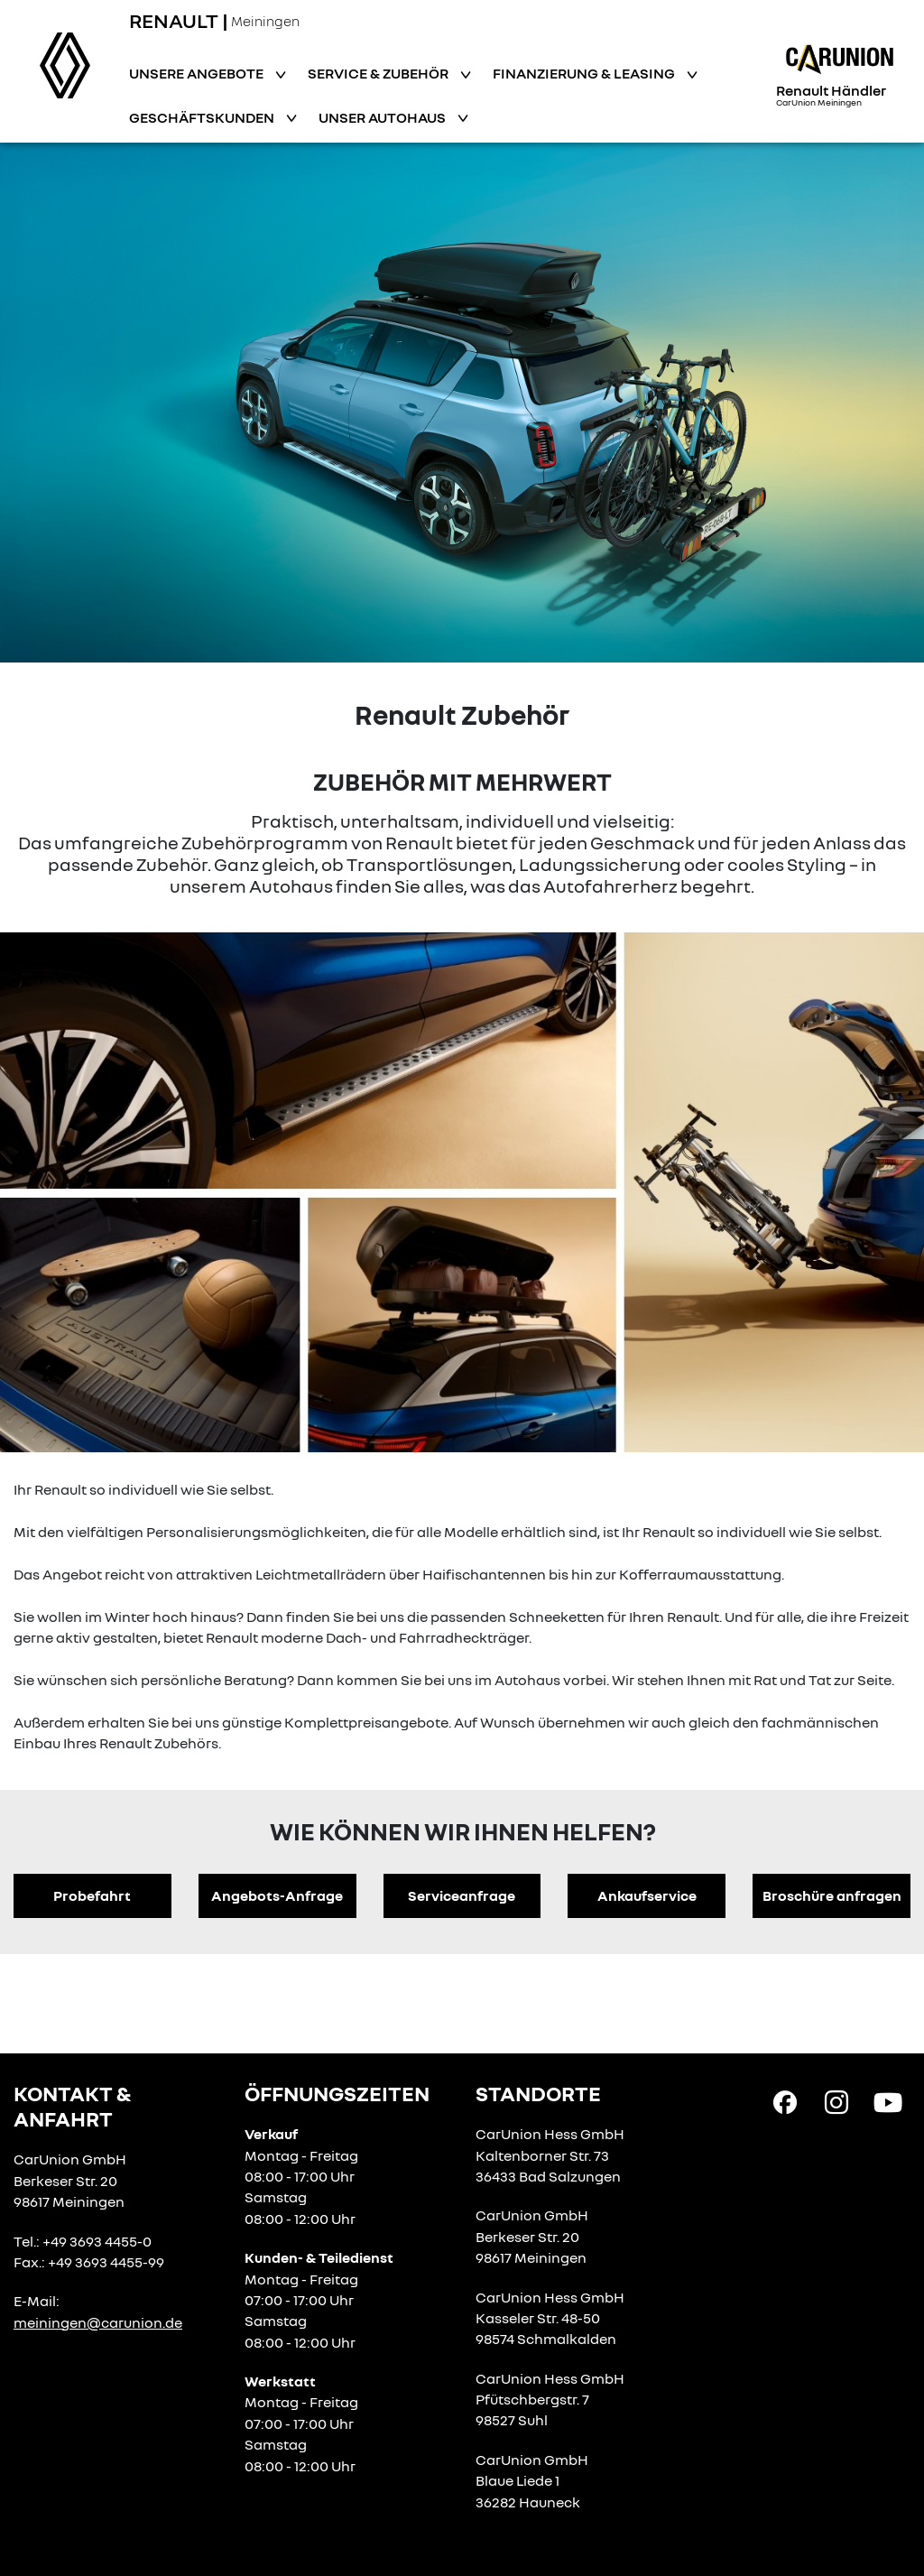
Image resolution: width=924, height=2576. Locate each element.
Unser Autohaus (383, 117)
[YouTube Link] (887, 2101)
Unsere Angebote (197, 73)
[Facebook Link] (785, 2101)
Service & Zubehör (379, 73)
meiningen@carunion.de (98, 2322)
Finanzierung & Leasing (585, 73)
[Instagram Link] (836, 2101)
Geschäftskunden (203, 117)
